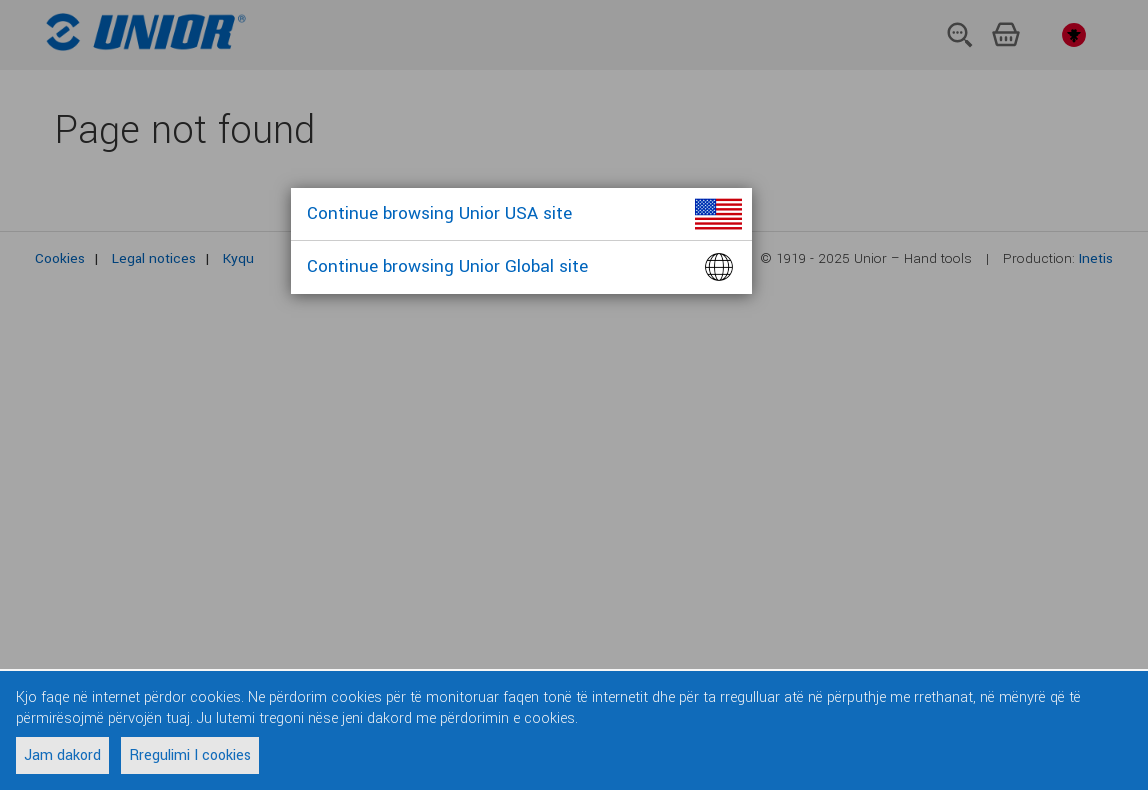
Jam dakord (62, 755)
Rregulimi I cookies (190, 755)
